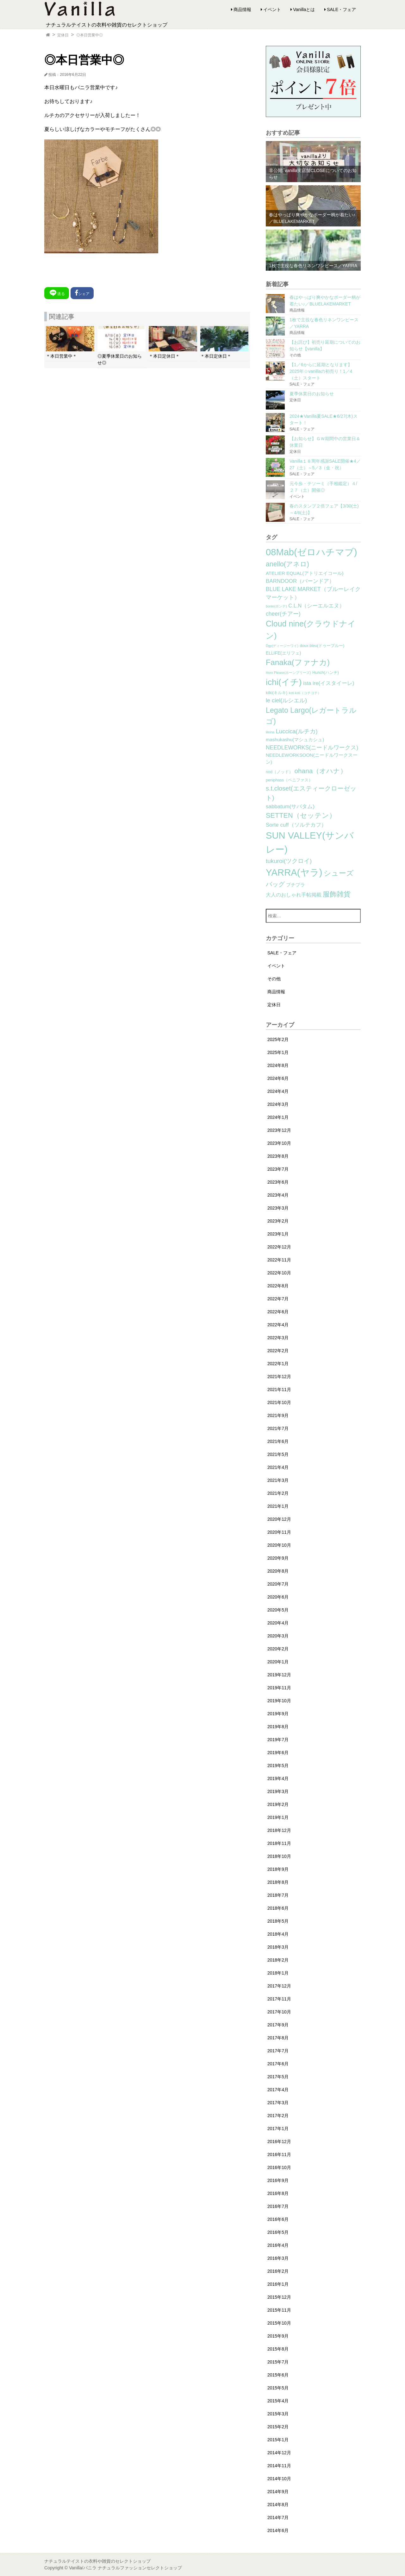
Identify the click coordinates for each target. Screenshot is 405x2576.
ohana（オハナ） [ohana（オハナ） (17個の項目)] (320, 770)
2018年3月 (278, 1947)
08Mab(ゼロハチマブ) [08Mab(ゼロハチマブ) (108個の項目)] (311, 552)
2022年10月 (279, 1272)
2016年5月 (278, 2232)
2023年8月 (278, 1156)
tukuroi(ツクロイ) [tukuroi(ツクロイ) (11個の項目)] (289, 861)
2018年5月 (278, 1921)
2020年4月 (278, 1622)
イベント (272, 9)
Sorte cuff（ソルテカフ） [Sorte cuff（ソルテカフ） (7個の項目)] (296, 825)
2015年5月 (278, 2387)
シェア (82, 293)
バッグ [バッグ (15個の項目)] (275, 884)
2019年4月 (278, 1778)
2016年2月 (278, 2271)
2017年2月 (278, 2115)
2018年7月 (278, 1895)
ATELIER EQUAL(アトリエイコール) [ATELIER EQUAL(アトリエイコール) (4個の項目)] (305, 573)
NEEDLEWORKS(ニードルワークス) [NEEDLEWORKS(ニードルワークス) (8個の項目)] (312, 747)
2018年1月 (278, 1972)
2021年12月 (279, 1376)
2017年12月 (279, 1985)
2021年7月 (278, 1428)
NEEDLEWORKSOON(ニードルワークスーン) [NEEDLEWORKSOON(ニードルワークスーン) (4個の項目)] (312, 759)
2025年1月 (278, 1052)
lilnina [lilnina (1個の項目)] (270, 732)
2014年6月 (278, 2530)
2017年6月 (278, 2063)
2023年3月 (278, 1208)
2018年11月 (279, 1843)
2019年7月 (278, 1739)
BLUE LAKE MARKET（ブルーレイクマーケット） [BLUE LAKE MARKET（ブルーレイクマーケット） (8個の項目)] (313, 593)
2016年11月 (279, 2154)
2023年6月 (278, 1182)
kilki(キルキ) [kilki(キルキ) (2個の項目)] (276, 693)
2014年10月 (279, 2478)
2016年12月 (279, 2141)
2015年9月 (278, 2336)
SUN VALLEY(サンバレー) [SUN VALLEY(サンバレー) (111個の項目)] (310, 842)
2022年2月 (278, 1350)
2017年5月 (278, 2076)
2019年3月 (278, 1791)
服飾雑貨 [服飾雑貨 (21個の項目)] (337, 894)
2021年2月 (278, 1493)
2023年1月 (278, 1233)
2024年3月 (278, 1104)
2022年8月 (278, 1285)
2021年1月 (278, 1506)
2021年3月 (278, 1480)
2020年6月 (278, 1596)
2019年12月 (279, 1674)
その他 (274, 978)
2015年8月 (278, 2348)
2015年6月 (278, 2374)
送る (56, 293)
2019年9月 (278, 1713)
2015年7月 (278, 2361)
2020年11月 (279, 1532)
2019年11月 (279, 1687)
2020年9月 (278, 1558)
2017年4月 (278, 2089)
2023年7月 (278, 1169)
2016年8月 (278, 2193)
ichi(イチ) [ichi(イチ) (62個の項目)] (284, 682)
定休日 (63, 35)
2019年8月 (278, 1726)
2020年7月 (278, 1584)
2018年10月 (279, 1856)
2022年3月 (278, 1337)
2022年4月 (278, 1324)
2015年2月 (278, 2426)
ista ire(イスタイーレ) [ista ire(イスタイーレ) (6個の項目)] (328, 683)
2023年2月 (278, 1220)
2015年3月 (278, 2413)
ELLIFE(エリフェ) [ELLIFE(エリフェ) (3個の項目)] (283, 653)
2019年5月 (278, 1765)
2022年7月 (278, 1298)
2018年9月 (278, 1869)
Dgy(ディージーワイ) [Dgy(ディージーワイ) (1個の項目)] (282, 646)
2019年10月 (279, 1700)
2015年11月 (279, 2310)
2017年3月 (278, 2102)
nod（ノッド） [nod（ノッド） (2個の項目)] (279, 772)
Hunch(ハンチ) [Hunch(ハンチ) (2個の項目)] (325, 672)
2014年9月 (278, 2491)
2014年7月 (278, 2517)
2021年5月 (278, 1454)
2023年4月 (278, 1195)
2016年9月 (278, 2180)
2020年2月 (278, 1648)
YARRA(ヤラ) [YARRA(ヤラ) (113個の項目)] (294, 872)
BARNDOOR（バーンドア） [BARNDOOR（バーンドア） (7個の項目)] (300, 581)
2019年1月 (278, 1817)
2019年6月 (278, 1752)
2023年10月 (279, 1143)
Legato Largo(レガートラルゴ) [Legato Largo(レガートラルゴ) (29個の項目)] (311, 715)
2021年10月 (279, 1402)
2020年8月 (278, 1571)
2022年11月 (279, 1259)
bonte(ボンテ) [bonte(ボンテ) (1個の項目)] (276, 606)
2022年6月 (278, 1311)
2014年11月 (279, 2465)
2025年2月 (278, 1039)
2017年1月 (278, 2128)
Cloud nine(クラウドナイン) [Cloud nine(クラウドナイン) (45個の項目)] (311, 629)
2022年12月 (279, 1246)
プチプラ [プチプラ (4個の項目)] (295, 884)
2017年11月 (279, 1998)
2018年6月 (278, 1908)
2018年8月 (278, 1882)
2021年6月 (278, 1441)
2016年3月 (278, 2258)
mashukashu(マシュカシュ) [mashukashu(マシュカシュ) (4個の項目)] (295, 739)
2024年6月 (278, 1078)
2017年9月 (278, 2024)
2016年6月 (278, 2219)
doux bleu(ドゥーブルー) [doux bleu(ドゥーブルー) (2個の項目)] (322, 646)
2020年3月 (278, 1635)
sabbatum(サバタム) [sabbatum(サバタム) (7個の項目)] (290, 807)
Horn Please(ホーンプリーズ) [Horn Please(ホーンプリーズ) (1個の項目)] (288, 673)
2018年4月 (278, 1934)
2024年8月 (278, 1065)
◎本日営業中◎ (89, 35)
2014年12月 (279, 2452)
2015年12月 (279, 2297)
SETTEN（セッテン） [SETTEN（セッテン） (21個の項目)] (301, 815)
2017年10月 (279, 2011)
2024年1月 (278, 1117)
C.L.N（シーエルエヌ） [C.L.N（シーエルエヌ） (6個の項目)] (316, 605)
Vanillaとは (304, 9)
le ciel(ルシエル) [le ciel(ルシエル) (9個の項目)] (286, 700)
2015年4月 (278, 2400)
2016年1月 (278, 2284)
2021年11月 (279, 1389)
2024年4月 (278, 1091)
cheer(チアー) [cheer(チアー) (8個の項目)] (283, 614)
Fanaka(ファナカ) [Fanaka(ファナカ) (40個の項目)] (298, 662)
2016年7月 (278, 2206)
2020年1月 (278, 1661)
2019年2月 (278, 1804)
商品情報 (242, 9)
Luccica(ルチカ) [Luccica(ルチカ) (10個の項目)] (297, 731)
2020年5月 (278, 1609)
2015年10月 (279, 2323)
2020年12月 (279, 1519)
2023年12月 (279, 1130)
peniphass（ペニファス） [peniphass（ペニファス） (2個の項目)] (289, 780)
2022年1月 (278, 1363)
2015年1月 (278, 2439)
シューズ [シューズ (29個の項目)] (339, 873)
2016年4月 (278, 2245)
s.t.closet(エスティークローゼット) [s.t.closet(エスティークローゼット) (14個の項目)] (311, 793)
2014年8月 (278, 2504)
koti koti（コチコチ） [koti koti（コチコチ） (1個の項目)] (305, 693)
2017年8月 (278, 2037)
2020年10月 (279, 1545)
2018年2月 (278, 1960)
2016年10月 (279, 2167)
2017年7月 (278, 2050)
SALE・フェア (341, 9)
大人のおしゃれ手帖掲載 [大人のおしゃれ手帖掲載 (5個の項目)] (293, 894)
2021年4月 (278, 1467)
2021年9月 (278, 1415)
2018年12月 (279, 1830)
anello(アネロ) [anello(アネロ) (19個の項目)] (287, 564)
